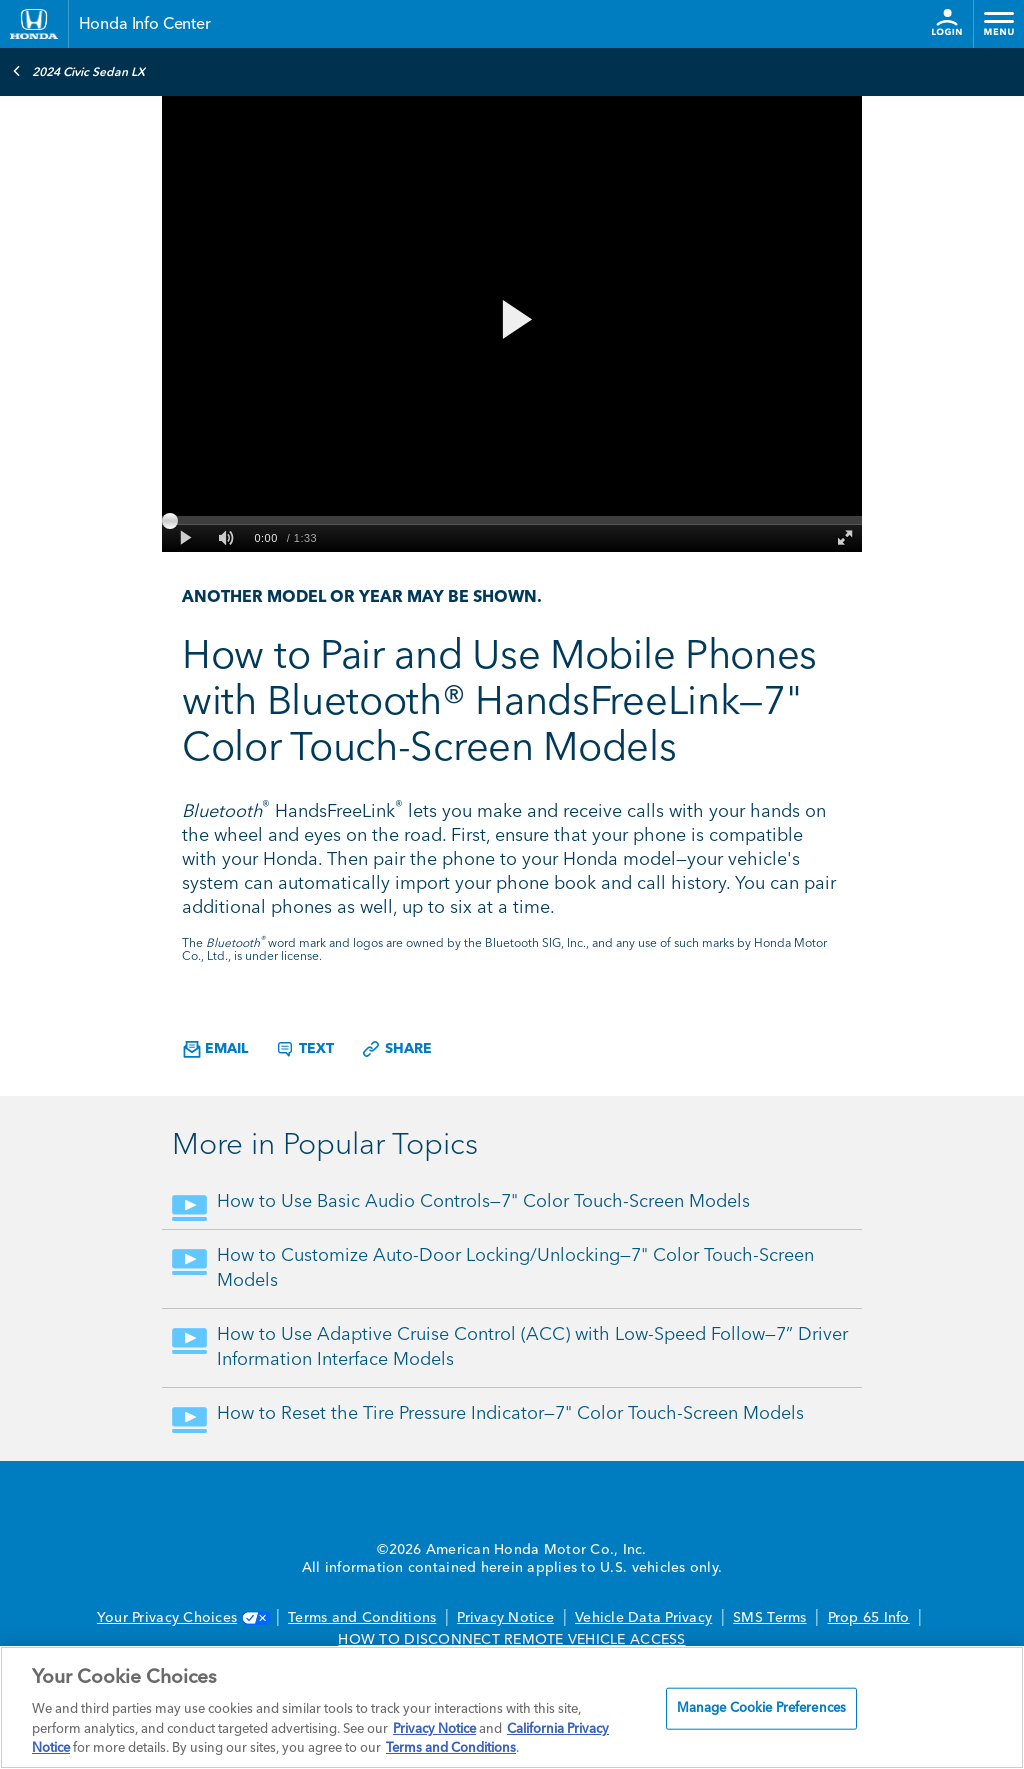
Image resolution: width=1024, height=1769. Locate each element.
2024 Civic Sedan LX (78, 71)
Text (304, 1049)
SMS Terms (769, 1618)
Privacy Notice (505, 1618)
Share (396, 1049)
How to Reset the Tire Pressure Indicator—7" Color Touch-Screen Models (510, 1414)
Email (215, 1049)
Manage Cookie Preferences (761, 1708)
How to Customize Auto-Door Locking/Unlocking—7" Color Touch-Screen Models (515, 1268)
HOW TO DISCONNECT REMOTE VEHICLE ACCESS (511, 1640)
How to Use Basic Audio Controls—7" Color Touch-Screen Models (483, 1202)
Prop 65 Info (869, 1618)
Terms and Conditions (362, 1618)
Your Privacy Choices (182, 1618)
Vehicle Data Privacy (643, 1618)
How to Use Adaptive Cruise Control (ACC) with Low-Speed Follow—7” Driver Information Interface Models (532, 1347)
